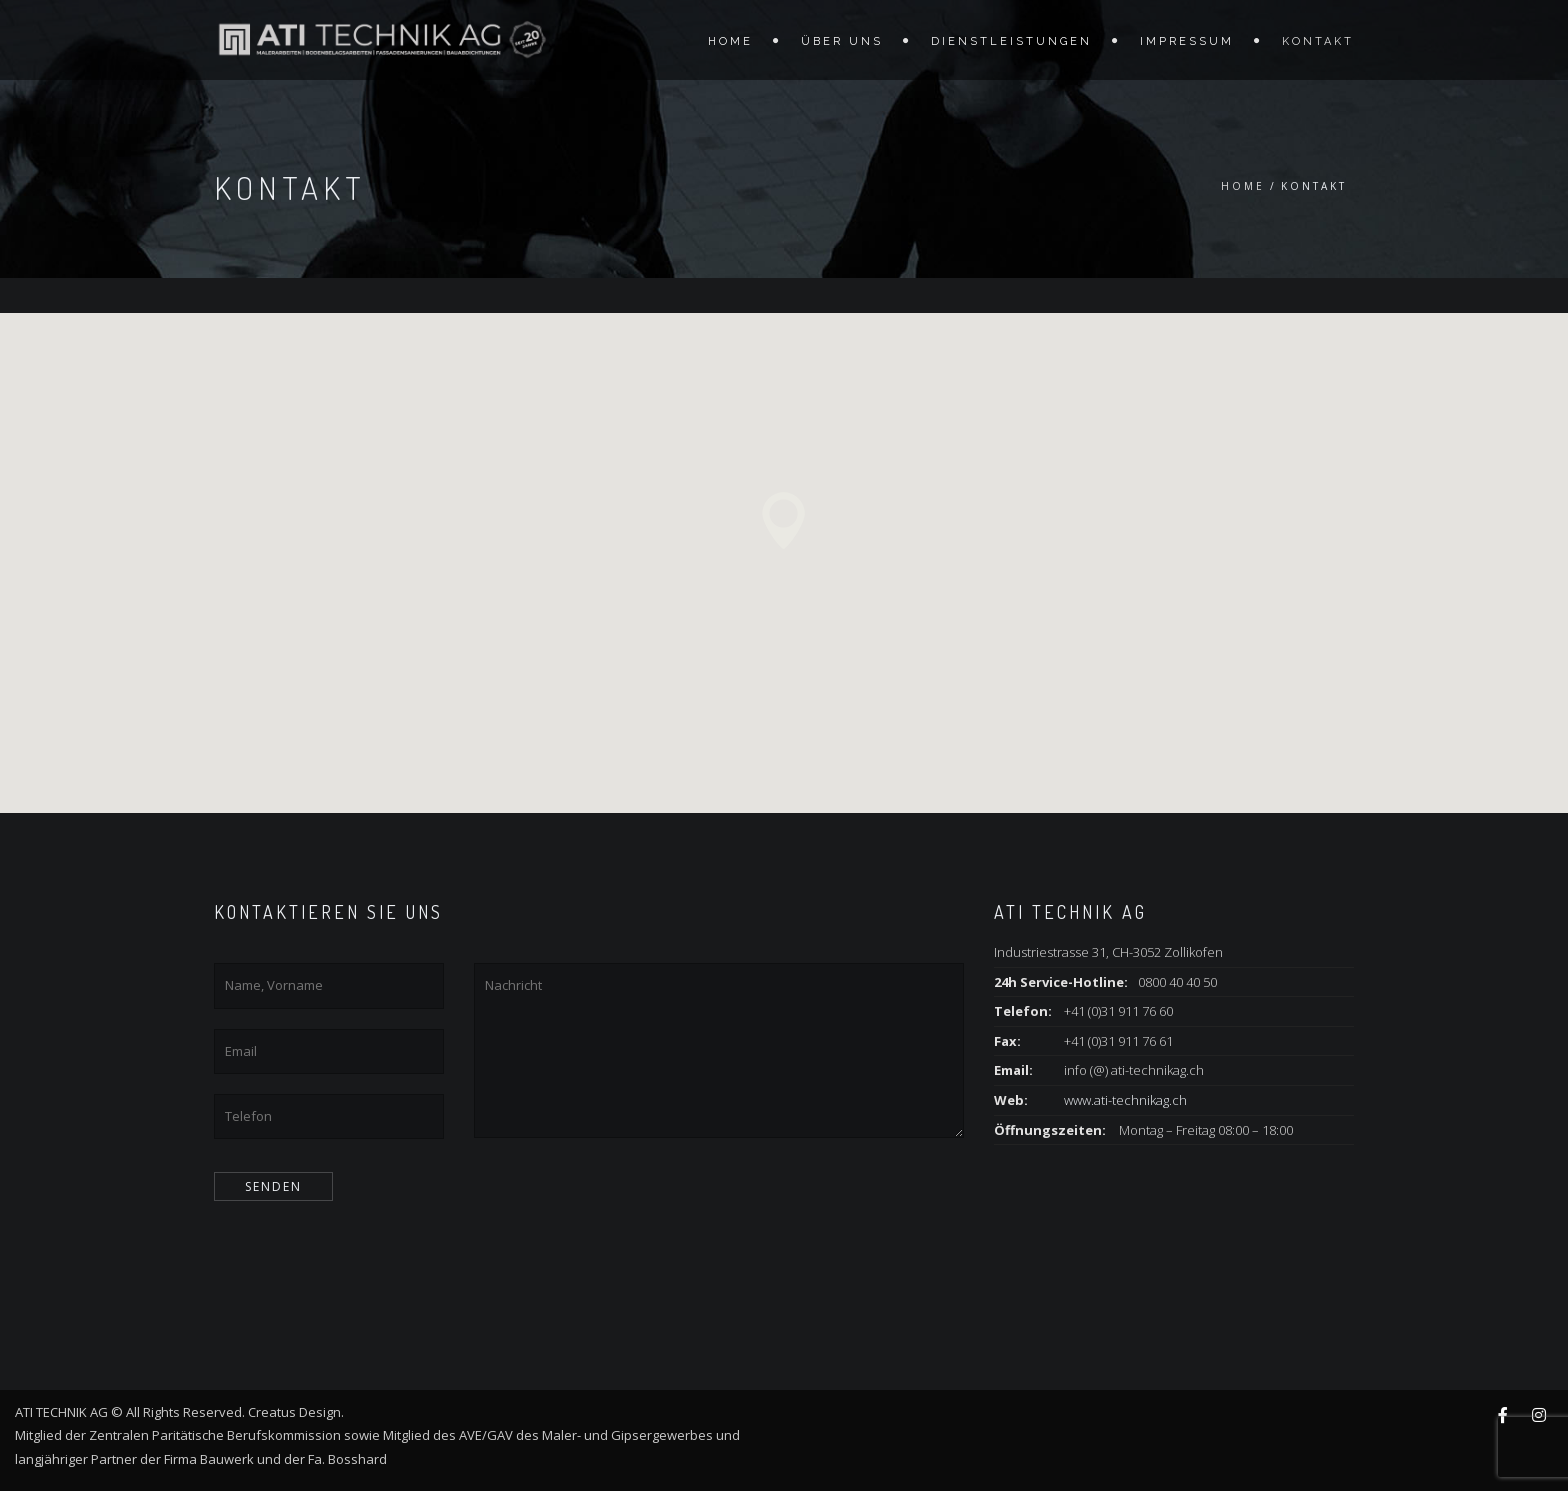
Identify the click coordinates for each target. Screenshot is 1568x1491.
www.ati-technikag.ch (1125, 1100)
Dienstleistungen (1011, 41)
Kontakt (1318, 41)
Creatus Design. (299, 1412)
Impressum (1187, 41)
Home (730, 41)
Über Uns (842, 41)
